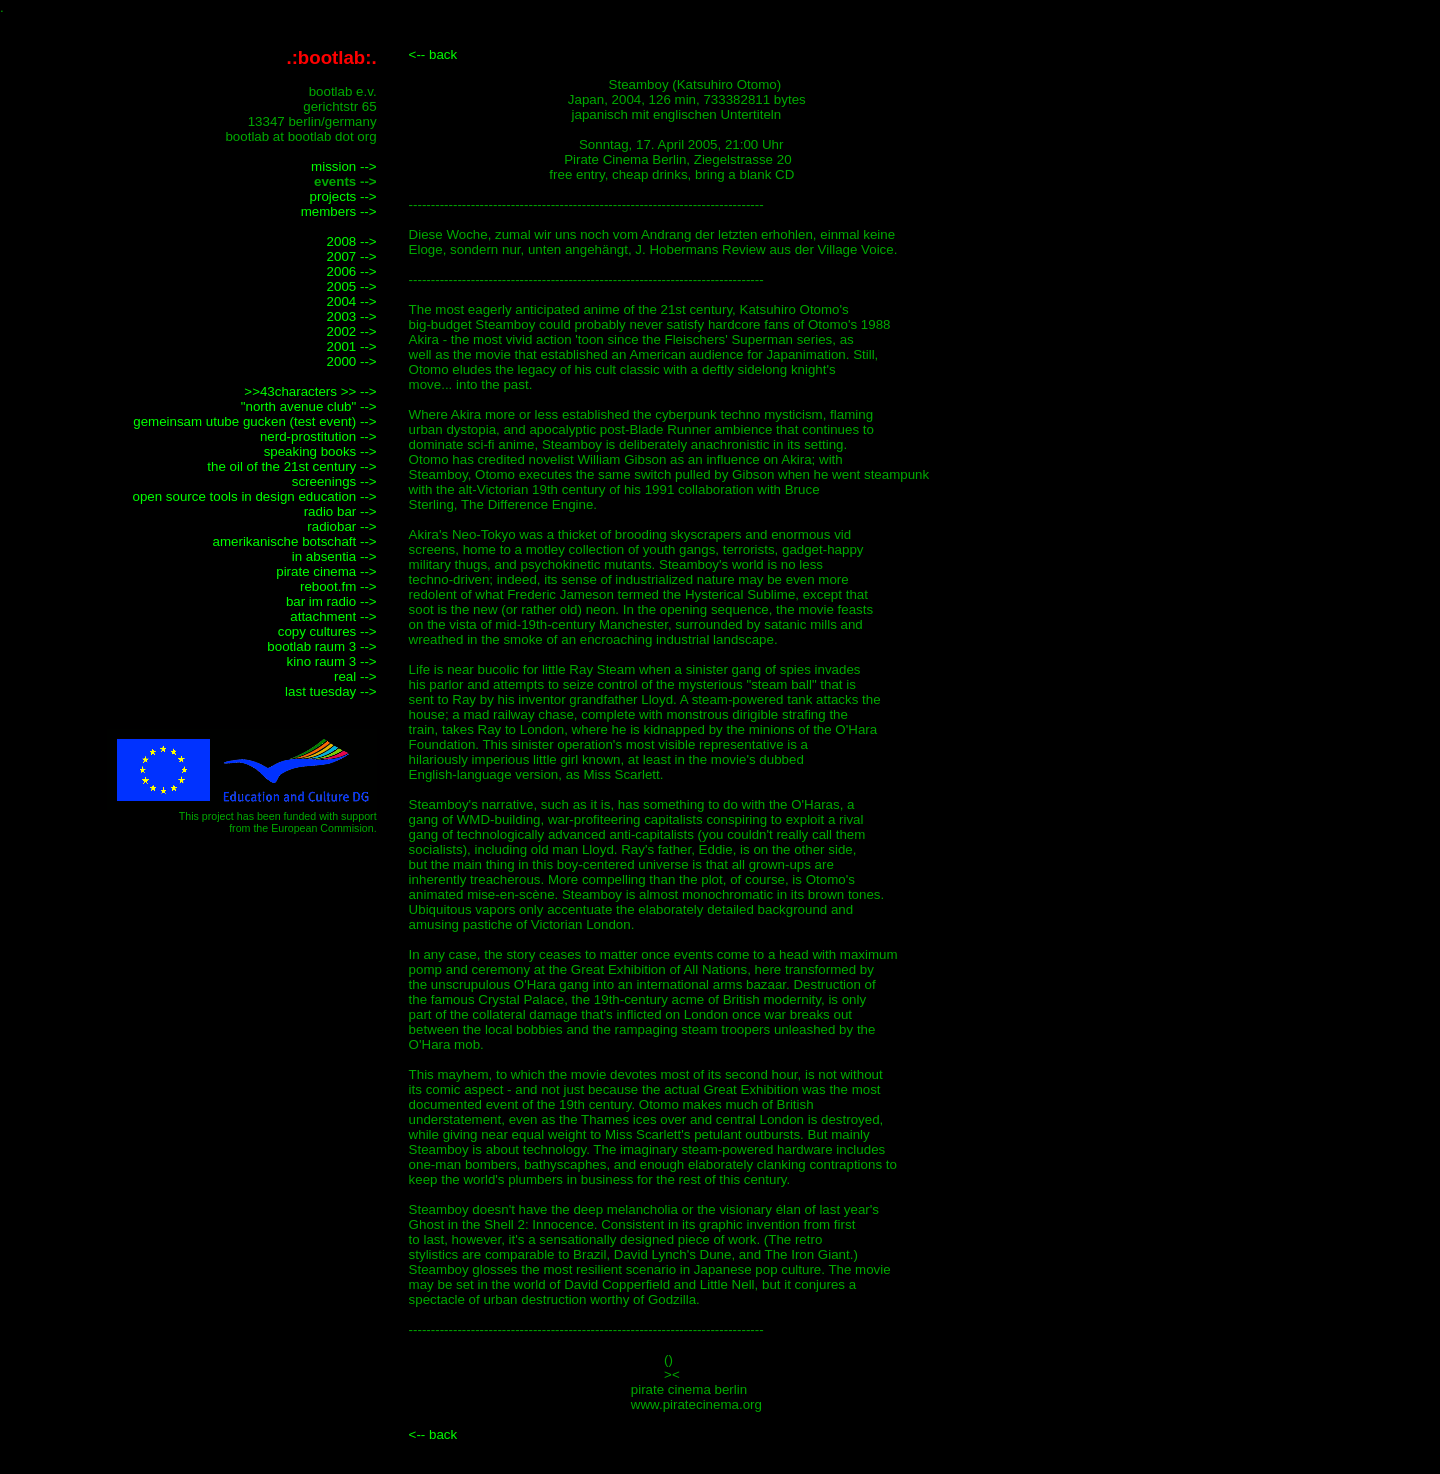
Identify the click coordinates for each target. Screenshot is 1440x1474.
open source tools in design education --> (254, 496)
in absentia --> (334, 556)
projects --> (343, 196)
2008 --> (352, 241)
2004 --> (352, 301)
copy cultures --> (327, 631)
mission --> (344, 166)
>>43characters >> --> (310, 391)
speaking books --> (320, 451)
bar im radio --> (331, 601)
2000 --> (352, 361)
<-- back (433, 54)
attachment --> (333, 616)
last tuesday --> (331, 691)
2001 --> (352, 346)
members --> (339, 211)
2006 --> (352, 271)
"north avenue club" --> (309, 406)
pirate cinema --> (326, 571)
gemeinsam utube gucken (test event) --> (254, 421)
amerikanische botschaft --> (295, 541)
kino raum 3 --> (332, 661)
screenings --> (334, 481)
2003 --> (352, 316)
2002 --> (352, 331)
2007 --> (352, 256)
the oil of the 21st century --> (291, 466)
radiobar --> (341, 526)
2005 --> (352, 286)
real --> (355, 676)
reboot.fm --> (338, 586)
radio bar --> (340, 511)
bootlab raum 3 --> (321, 646)
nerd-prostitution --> (318, 436)
